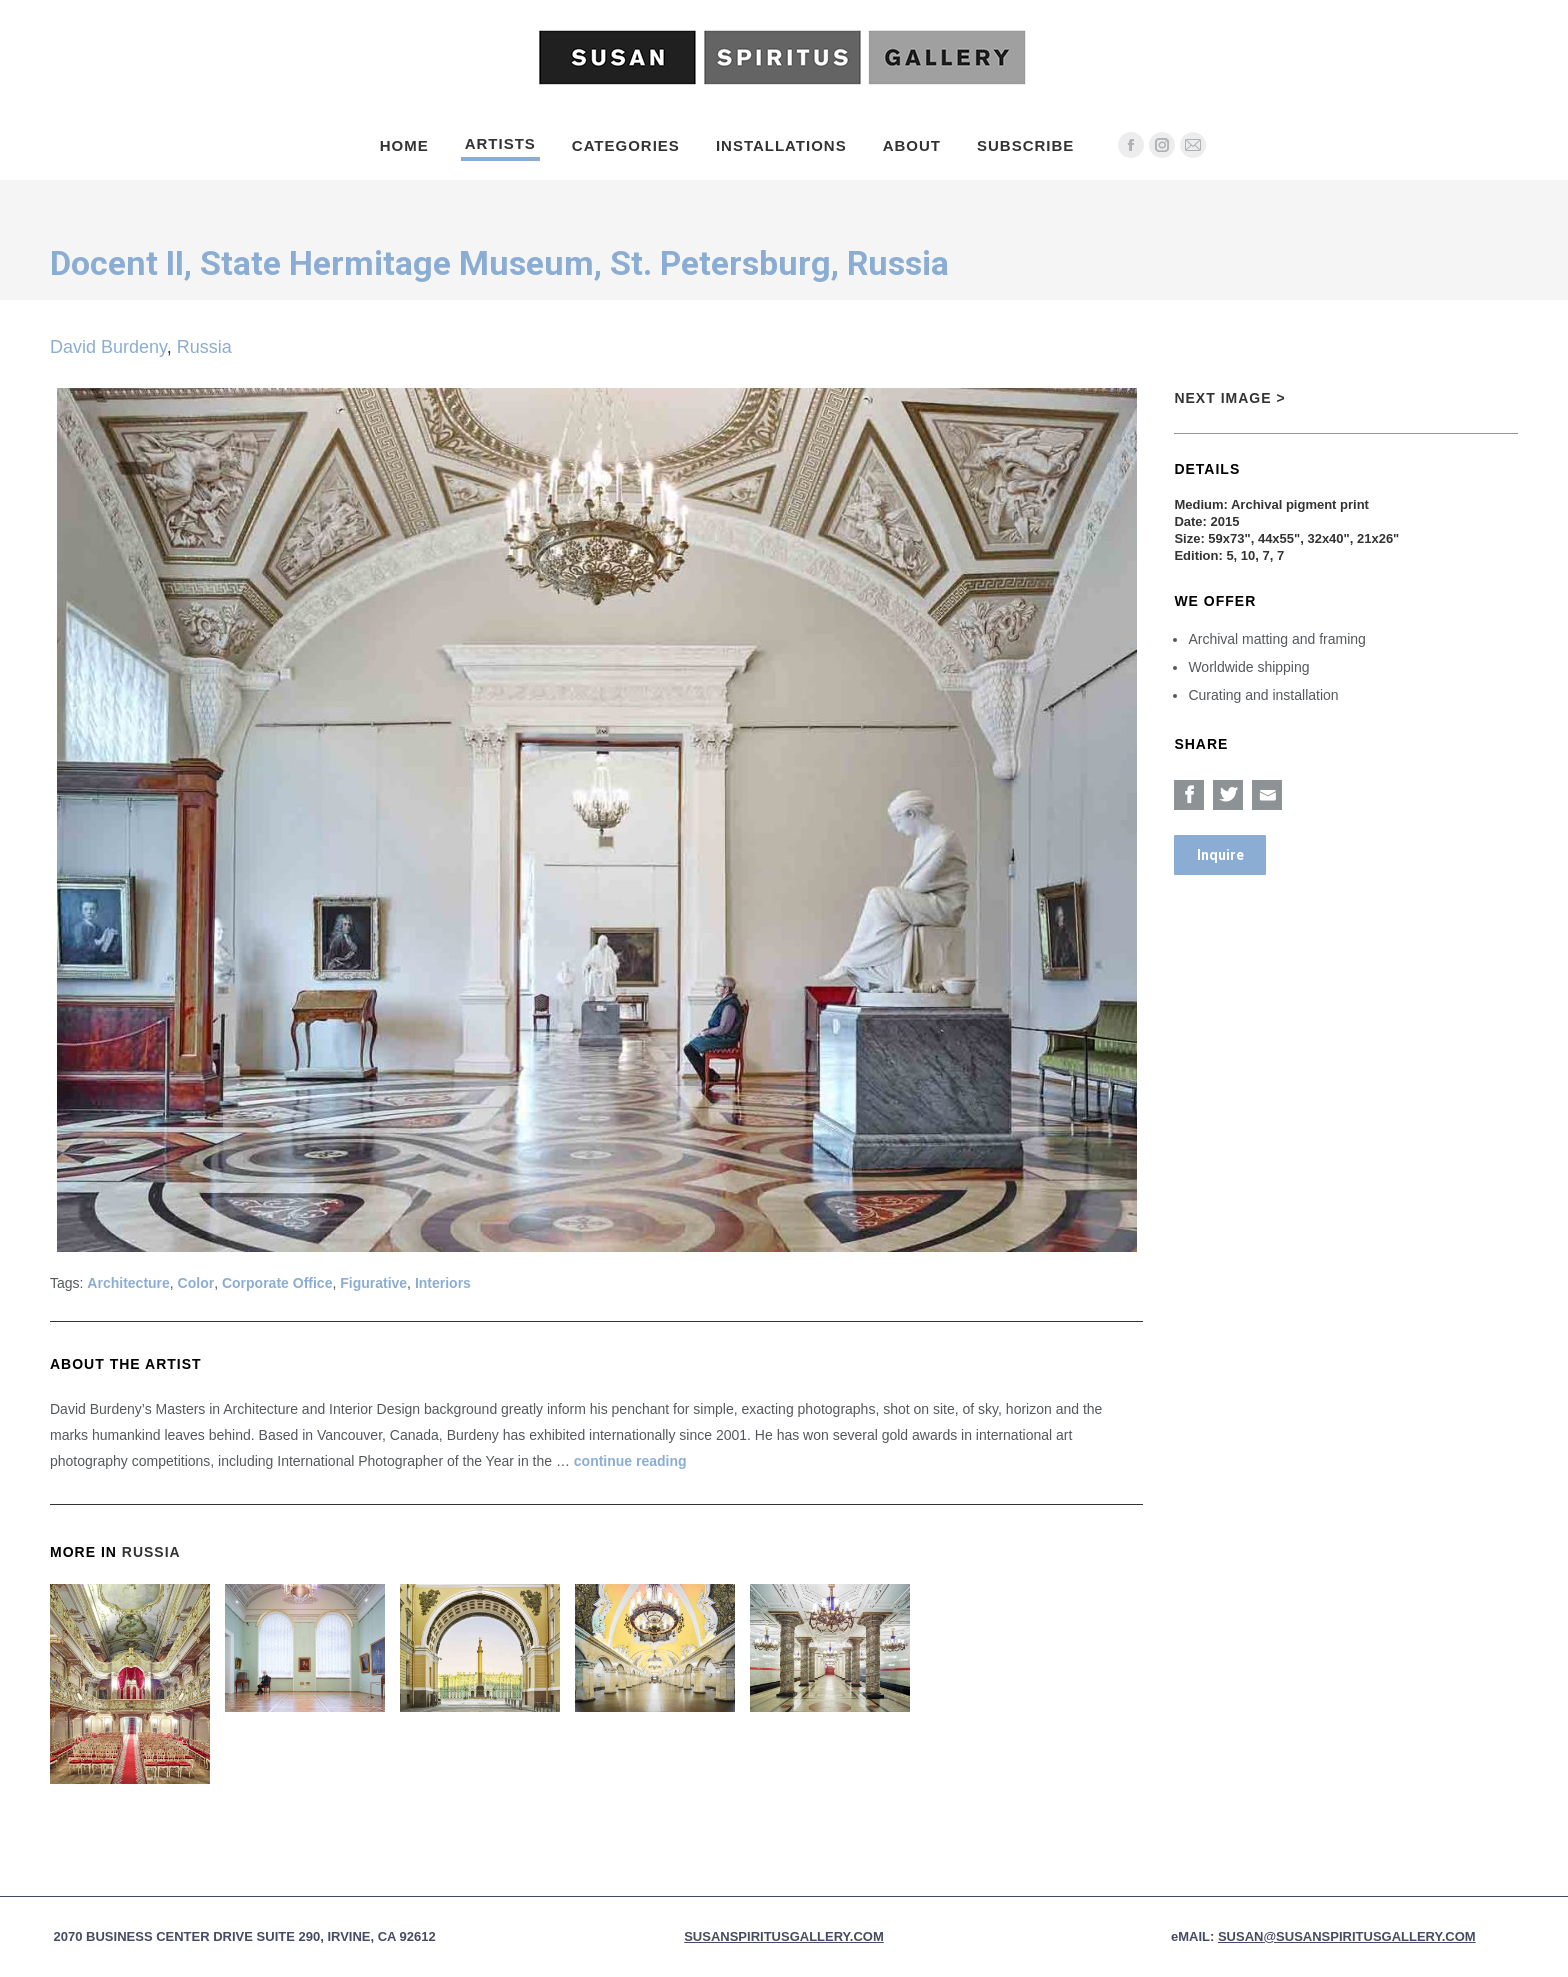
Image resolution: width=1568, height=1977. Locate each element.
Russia (204, 347)
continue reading (630, 1461)
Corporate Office (277, 1283)
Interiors (443, 1283)
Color (196, 1283)
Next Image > (1229, 398)
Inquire (1220, 855)
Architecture (128, 1283)
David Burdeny (108, 347)
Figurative (373, 1283)
